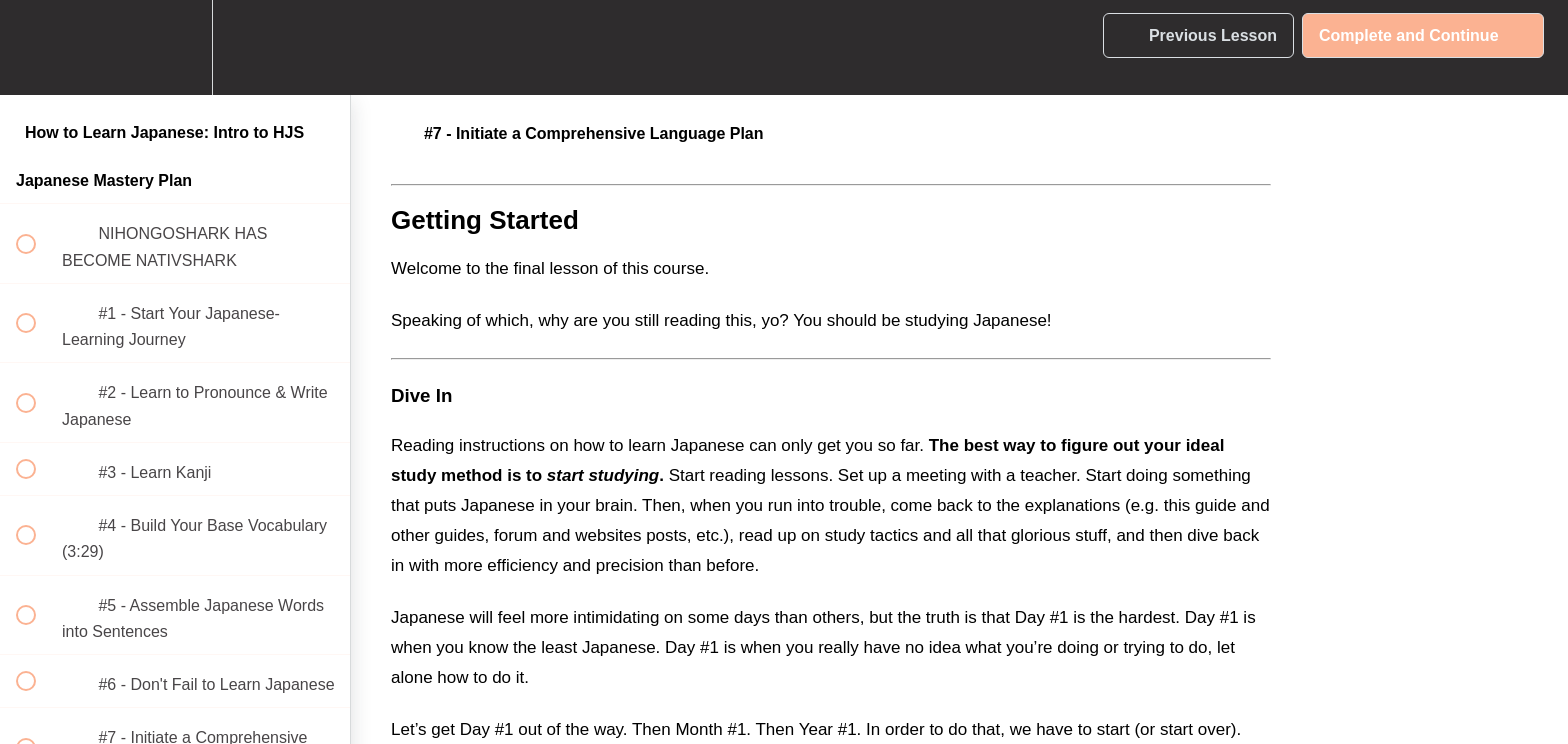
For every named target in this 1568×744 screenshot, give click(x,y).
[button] (37, 47)
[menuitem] (175, 47)
